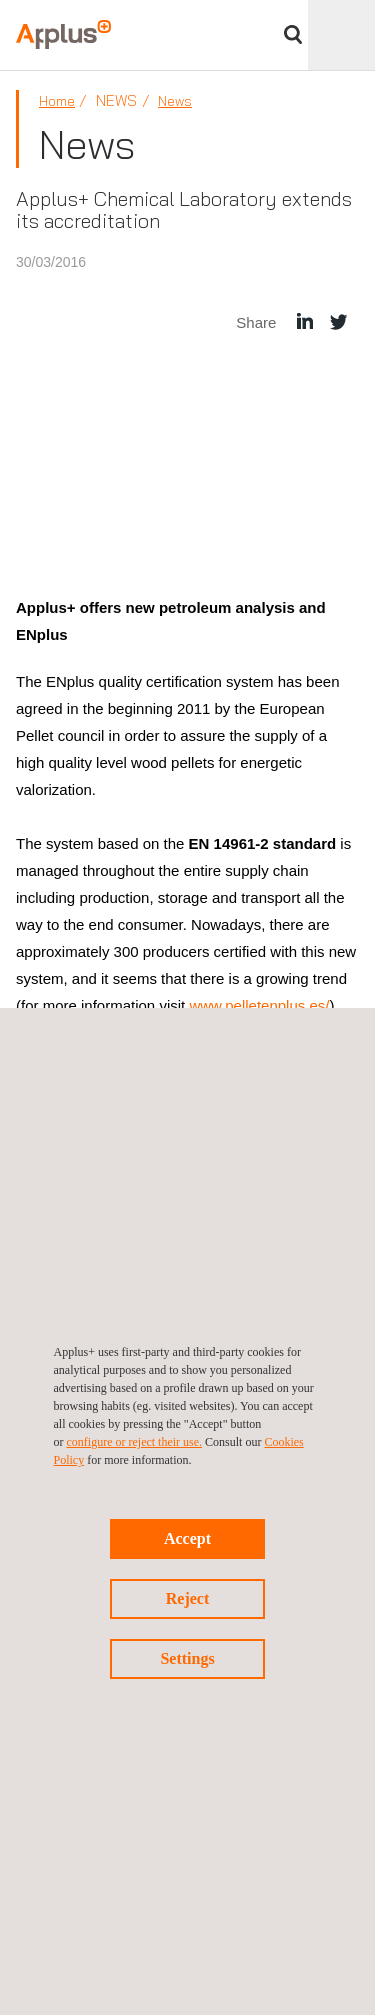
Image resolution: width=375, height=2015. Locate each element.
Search (293, 34)
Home (57, 101)
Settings (187, 1658)
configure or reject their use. (135, 1442)
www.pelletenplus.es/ (259, 1005)
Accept (187, 1538)
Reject (188, 1598)
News (175, 101)
